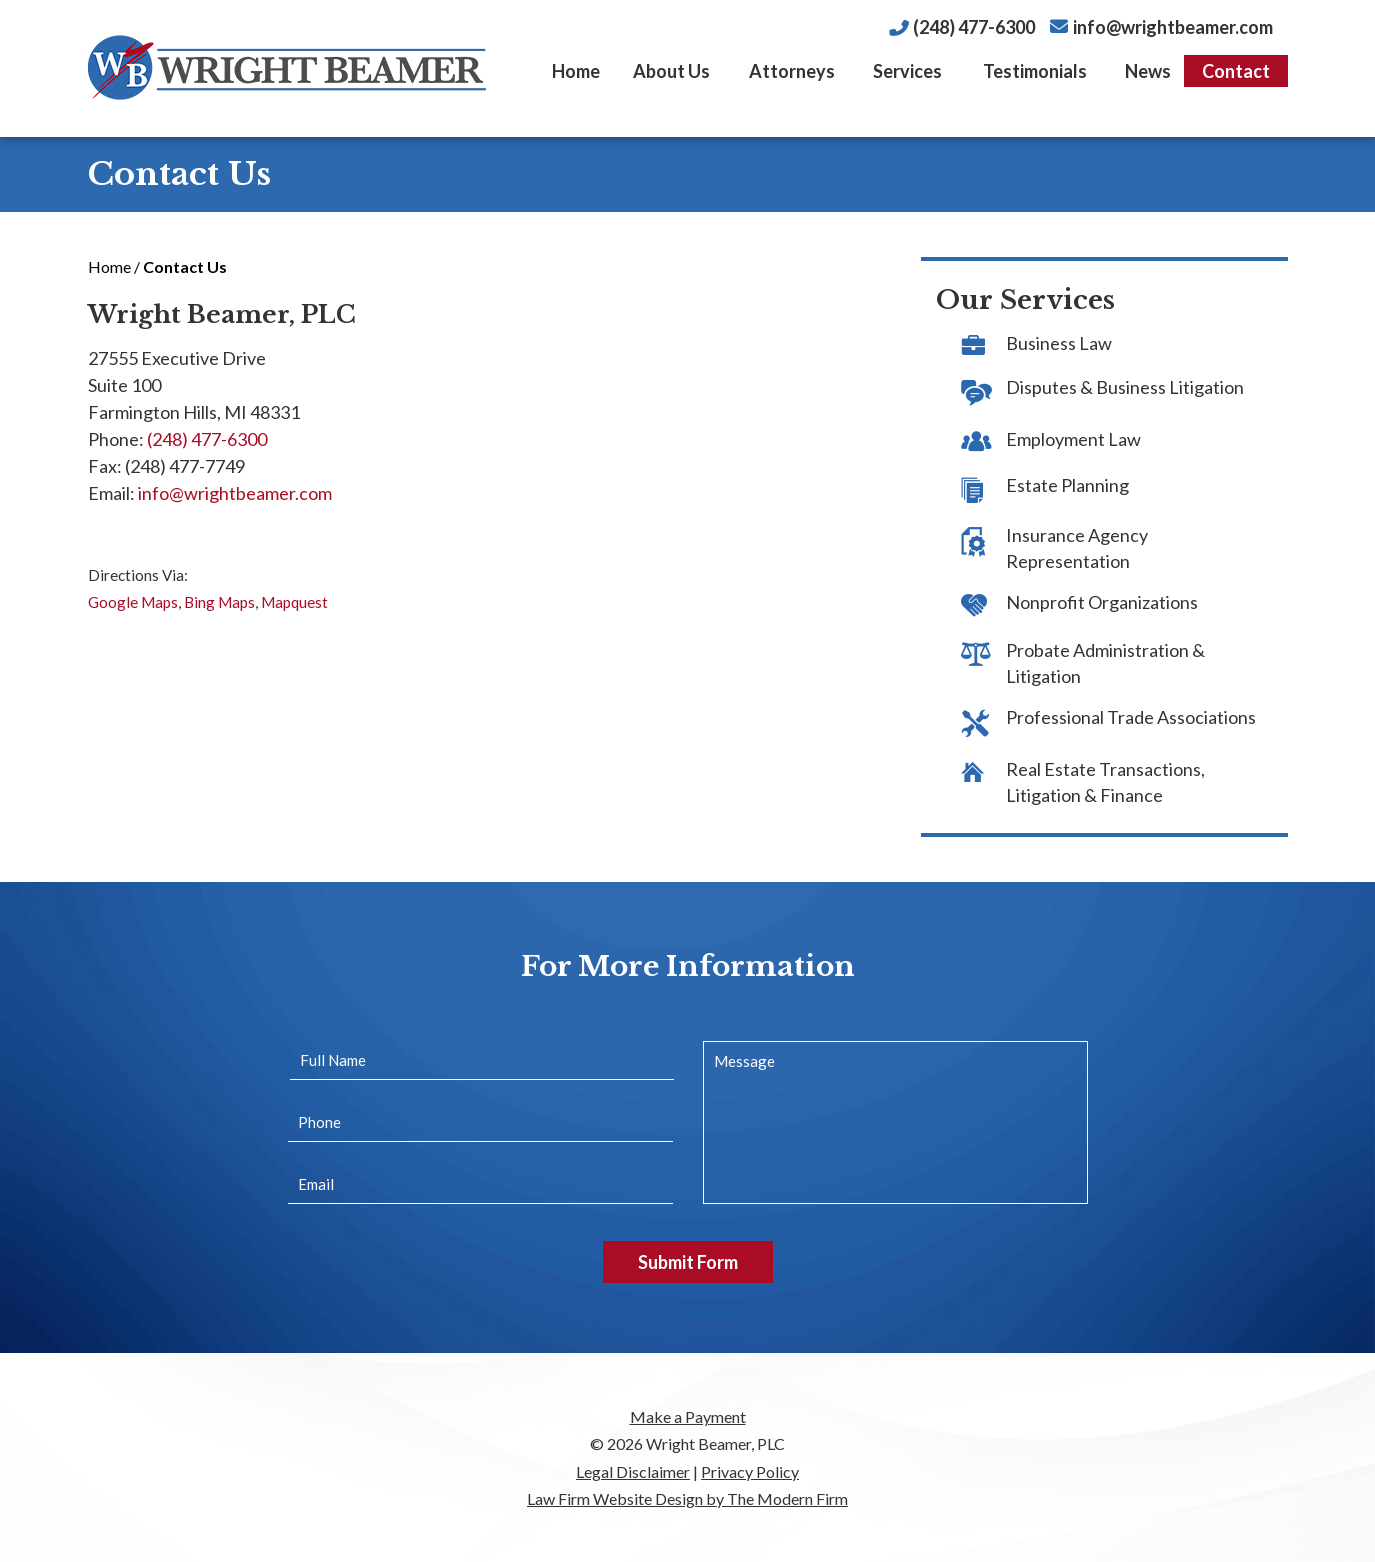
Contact (1236, 71)
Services (907, 71)
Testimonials (1035, 71)
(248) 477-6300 (974, 27)
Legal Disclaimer (633, 1471)
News (1148, 71)
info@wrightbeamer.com (1173, 27)
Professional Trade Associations (1131, 717)
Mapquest (294, 602)
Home (576, 71)
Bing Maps (219, 602)
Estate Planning (1067, 485)
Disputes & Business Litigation (1125, 387)
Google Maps (133, 602)
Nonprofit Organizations (1102, 602)
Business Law (1059, 343)
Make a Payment (688, 1416)
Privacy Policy (750, 1471)
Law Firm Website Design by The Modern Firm (687, 1498)
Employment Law (1073, 439)
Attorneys (792, 71)
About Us (671, 71)
